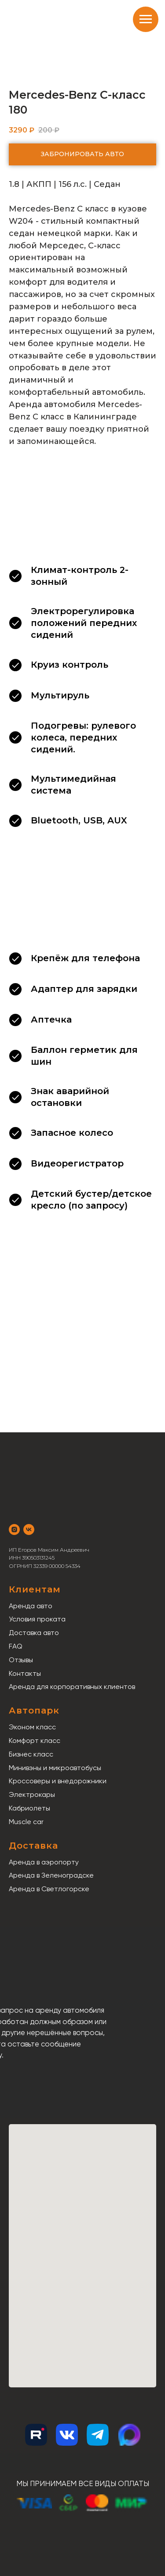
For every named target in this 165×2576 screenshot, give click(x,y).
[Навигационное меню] (145, 19)
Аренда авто (30, 1606)
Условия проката (37, 1619)
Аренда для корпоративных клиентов (72, 1686)
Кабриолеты (29, 1808)
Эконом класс (32, 1727)
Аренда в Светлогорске (49, 1889)
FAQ (15, 1646)
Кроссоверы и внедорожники (57, 1781)
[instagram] (14, 1529)
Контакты (25, 1673)
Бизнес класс (31, 1754)
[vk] (28, 1529)
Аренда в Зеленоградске (51, 1875)
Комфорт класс (34, 1740)
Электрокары (32, 1794)
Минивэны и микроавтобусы (55, 1768)
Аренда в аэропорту (44, 1862)
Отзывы (21, 1660)
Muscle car (26, 1822)
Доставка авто (34, 1632)
